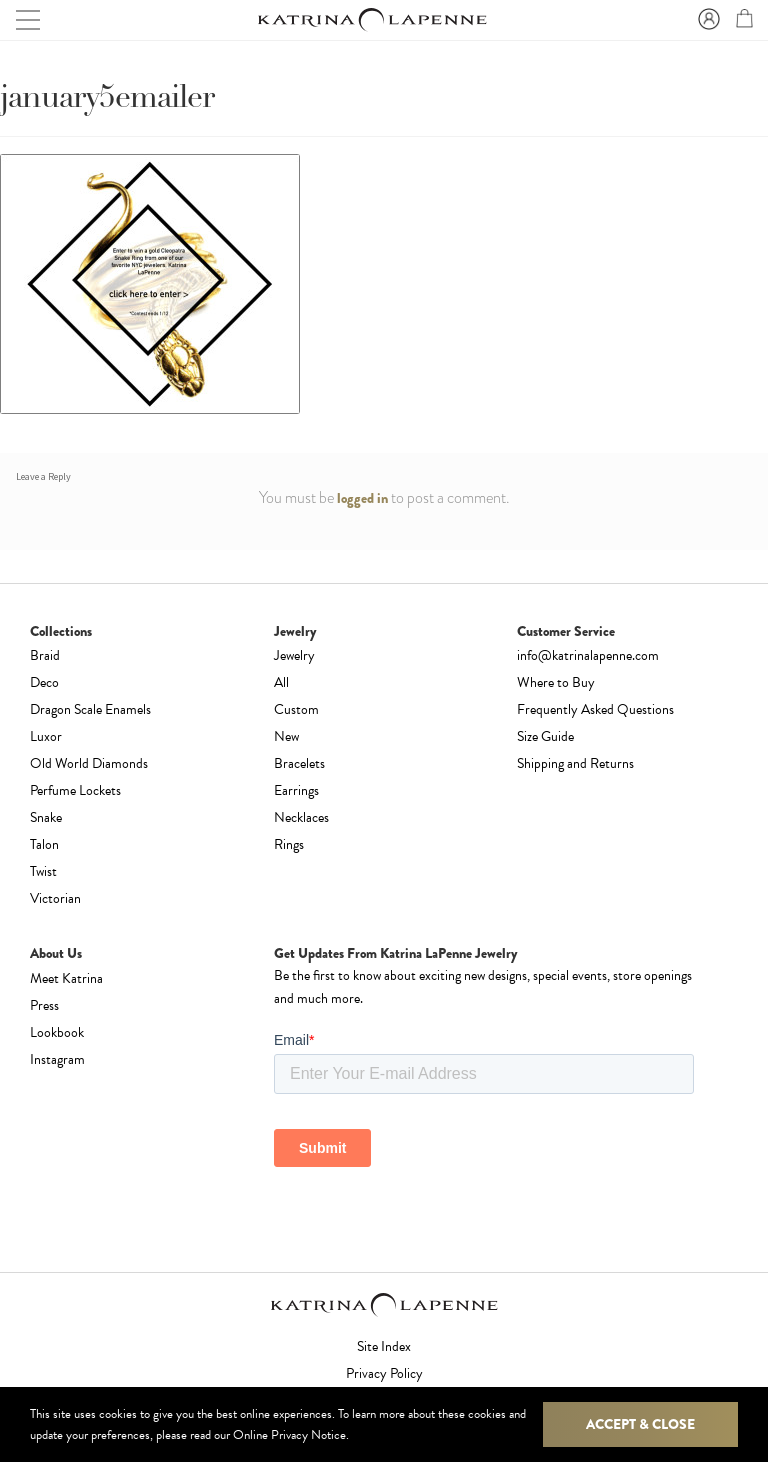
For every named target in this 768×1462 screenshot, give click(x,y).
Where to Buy (556, 682)
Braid (45, 655)
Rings (289, 844)
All (281, 682)
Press (44, 1005)
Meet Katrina (66, 978)
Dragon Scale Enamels (90, 709)
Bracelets (299, 763)
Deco (44, 682)
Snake (46, 817)
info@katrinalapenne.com (588, 655)
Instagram (57, 1059)
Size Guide (545, 736)
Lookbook (57, 1032)
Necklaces (301, 817)
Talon (44, 844)
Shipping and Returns (575, 763)
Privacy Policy (384, 1373)
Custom (296, 709)
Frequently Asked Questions (595, 709)
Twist (43, 871)
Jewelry (294, 655)
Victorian (55, 898)
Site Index (384, 1346)
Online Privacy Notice (289, 1435)
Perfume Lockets (75, 790)
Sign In (706, 20)
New (286, 736)
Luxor (46, 736)
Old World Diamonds (89, 763)
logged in (362, 498)
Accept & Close (640, 1424)
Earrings (296, 790)
